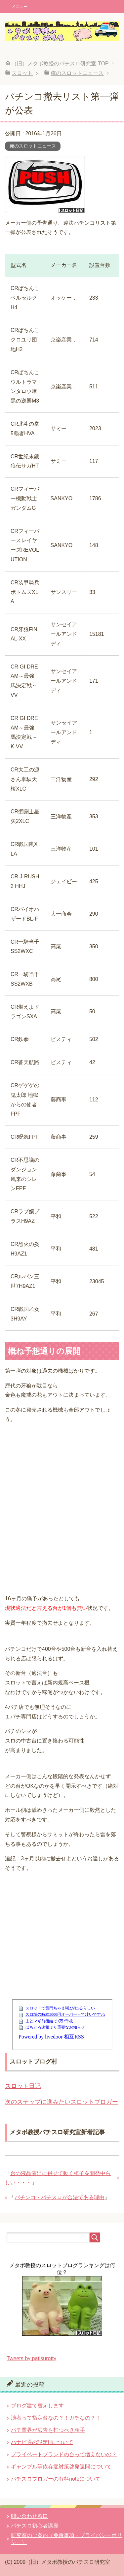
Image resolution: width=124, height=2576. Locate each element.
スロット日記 (23, 2086)
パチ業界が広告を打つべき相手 (48, 2430)
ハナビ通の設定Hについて (42, 2442)
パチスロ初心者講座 (35, 2525)
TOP (60, 63)
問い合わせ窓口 (29, 2516)
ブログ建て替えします (37, 2405)
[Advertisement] (62, 1503)
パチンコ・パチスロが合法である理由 (59, 2197)
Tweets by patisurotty (31, 2358)
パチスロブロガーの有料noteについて (56, 2479)
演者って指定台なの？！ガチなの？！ (56, 2418)
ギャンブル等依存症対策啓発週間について (61, 2466)
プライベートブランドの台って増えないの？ (64, 2454)
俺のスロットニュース (33, 145)
